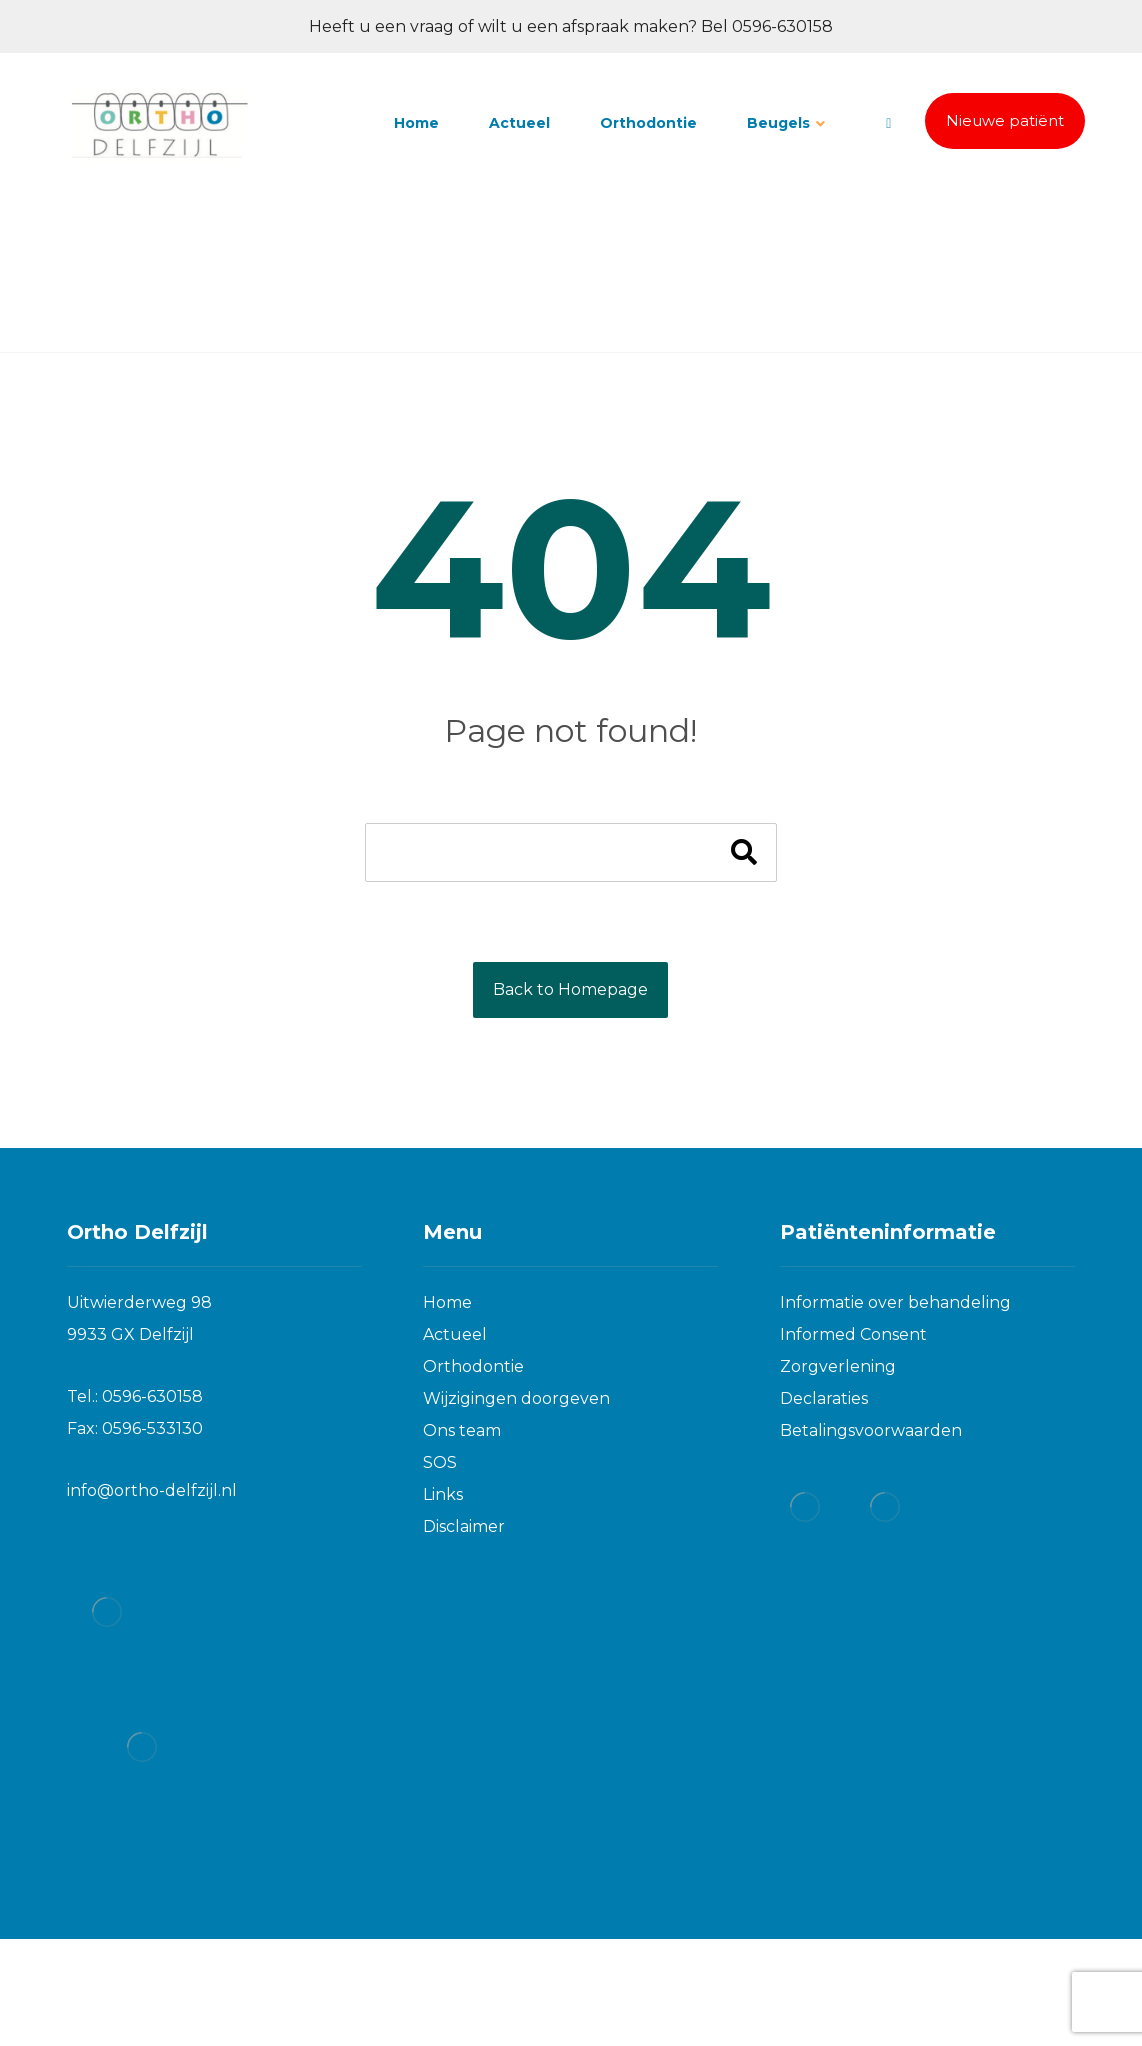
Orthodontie (473, 1366)
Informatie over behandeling (895, 1302)
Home (447, 1302)
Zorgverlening (838, 1366)
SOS (440, 1462)
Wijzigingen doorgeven (516, 1398)
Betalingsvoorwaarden (871, 1430)
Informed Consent (853, 1334)
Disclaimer (464, 1526)
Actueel (455, 1334)
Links (443, 1494)
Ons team (462, 1430)
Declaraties (824, 1398)
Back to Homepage (570, 989)
